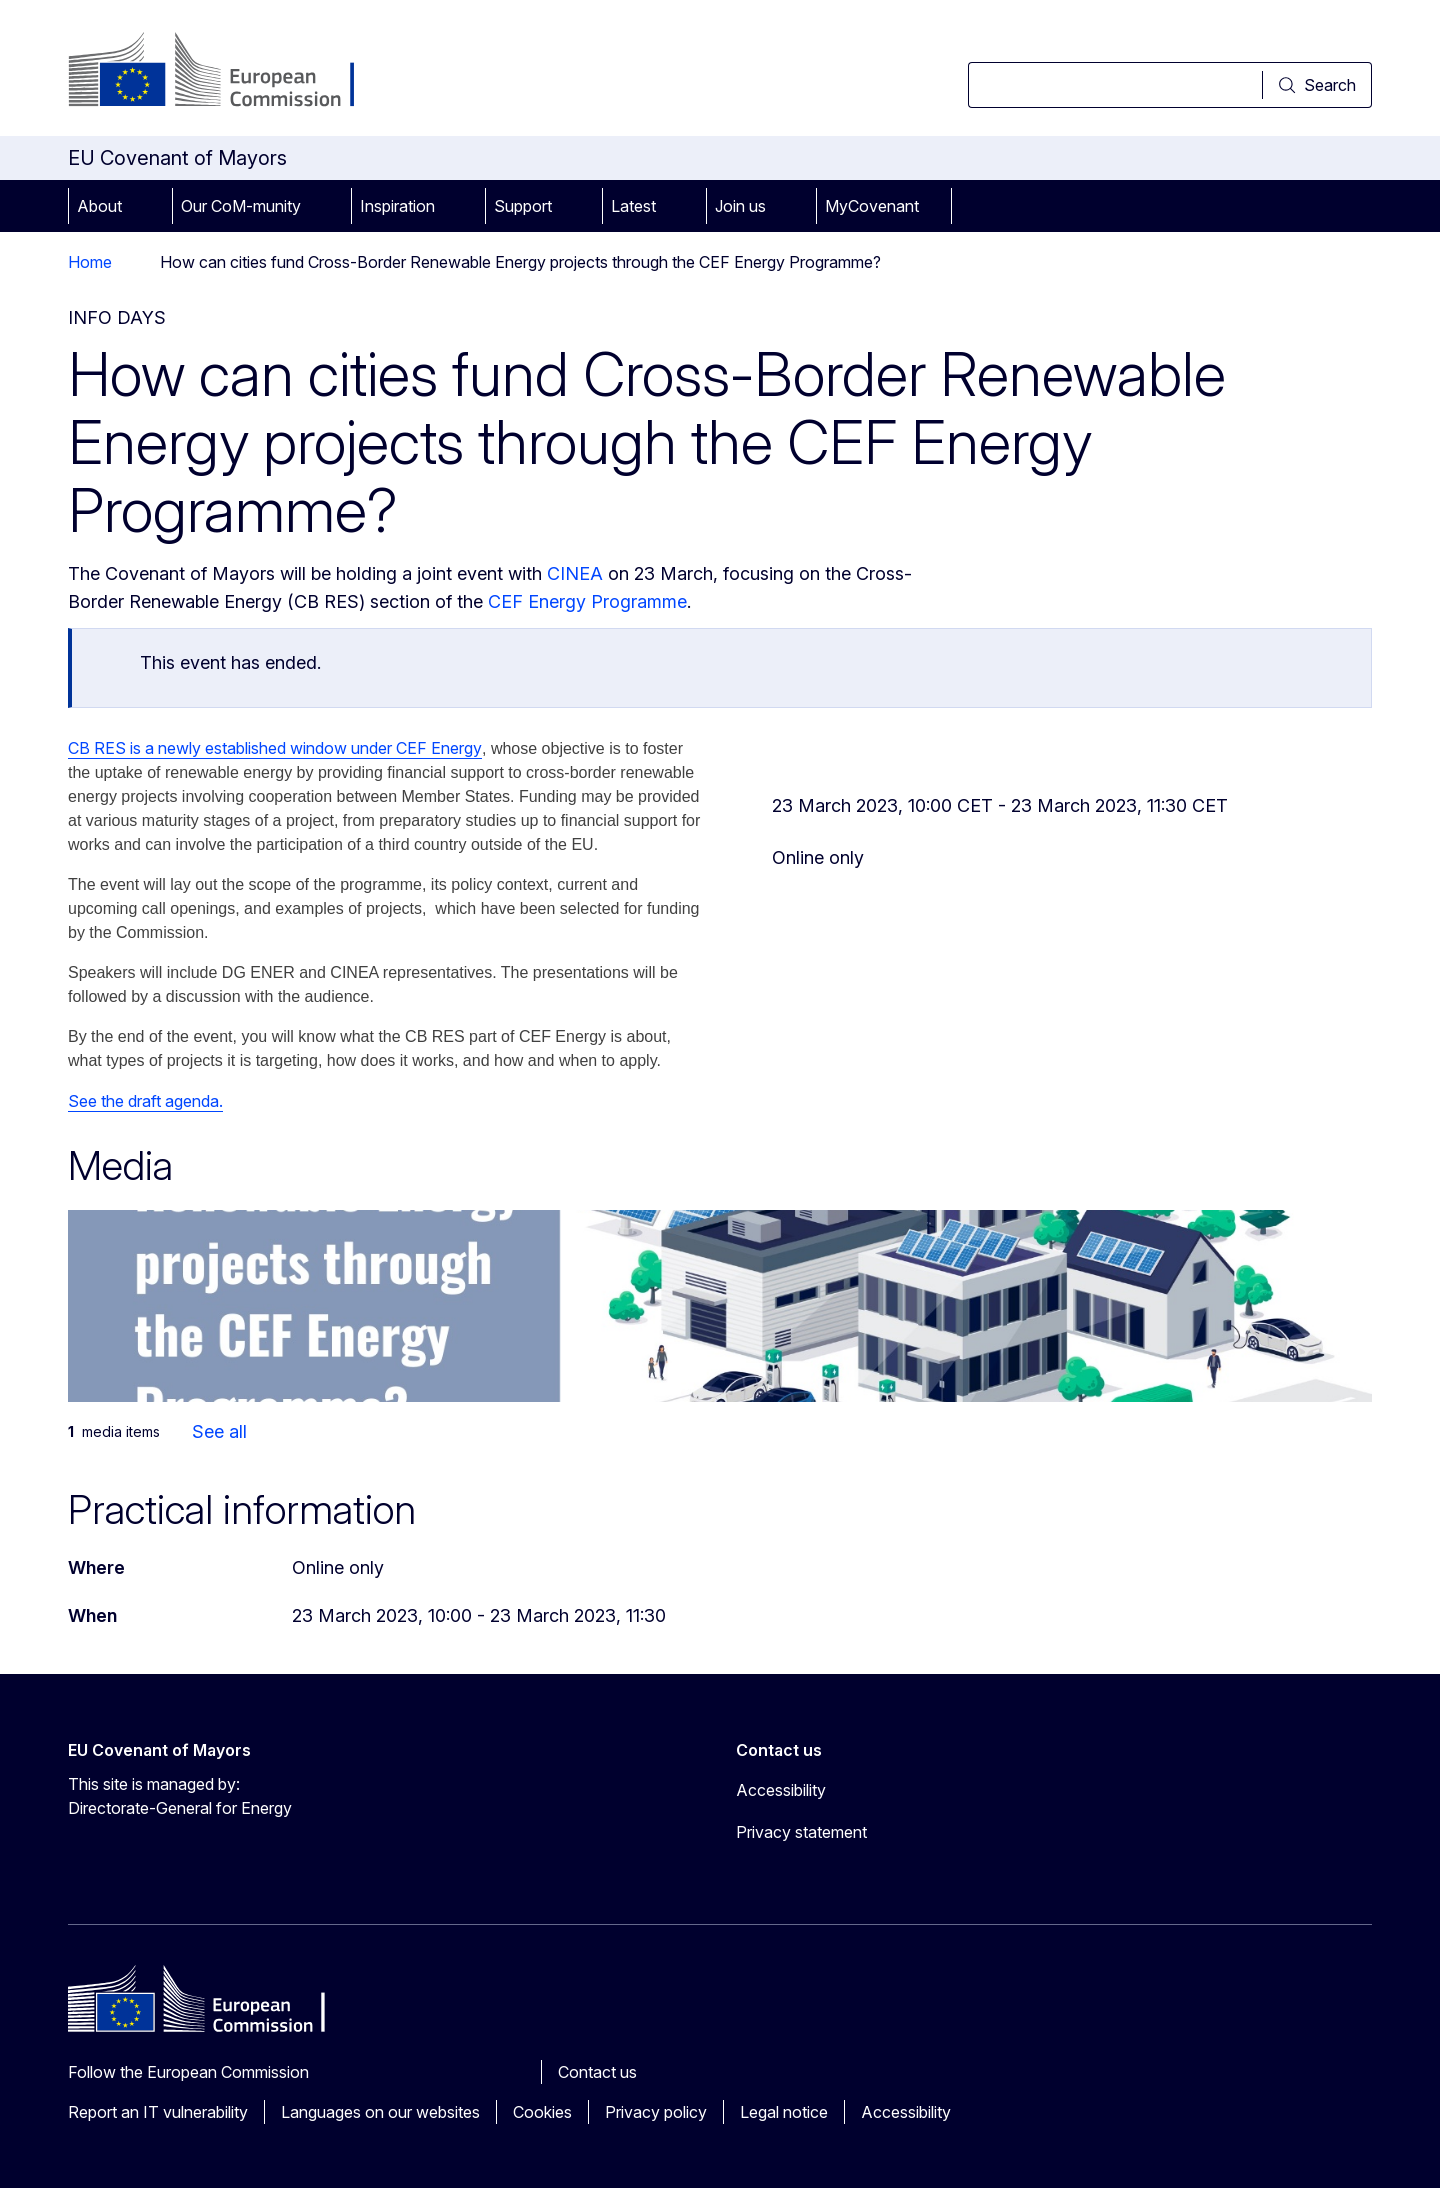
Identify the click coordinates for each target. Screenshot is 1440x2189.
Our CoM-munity (241, 206)
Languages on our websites (380, 2112)
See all (219, 1431)
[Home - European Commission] (229, 72)
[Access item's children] (150, 206)
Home (90, 262)
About (99, 206)
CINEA (575, 573)
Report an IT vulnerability (158, 2112)
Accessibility (906, 2112)
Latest (633, 206)
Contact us (597, 2072)
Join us (740, 206)
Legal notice (784, 2112)
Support (523, 206)
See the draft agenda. (145, 1101)
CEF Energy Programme (587, 601)
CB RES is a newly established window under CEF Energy (275, 748)
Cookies (542, 2112)
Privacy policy (656, 2112)
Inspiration (397, 206)
